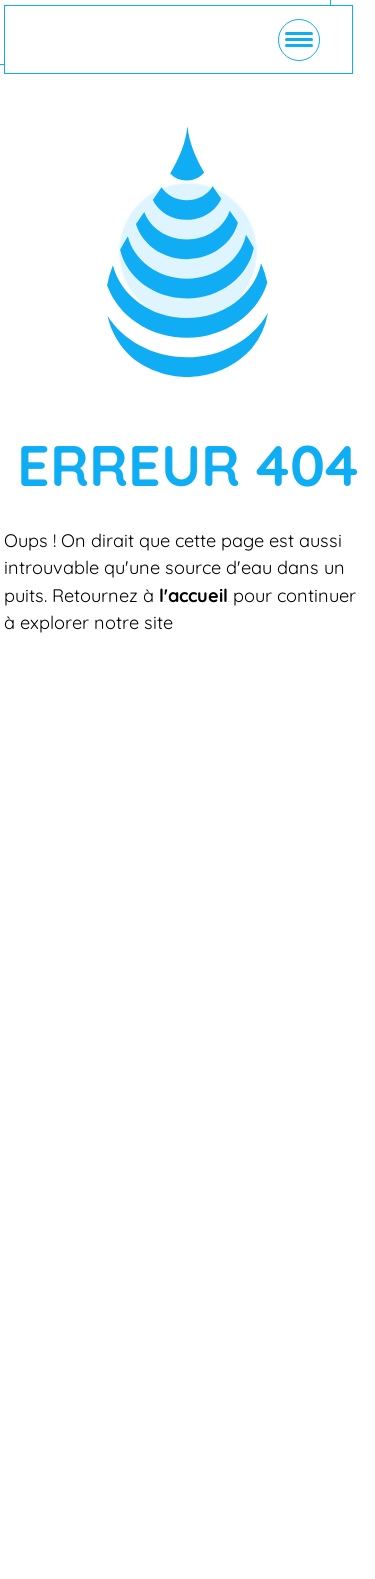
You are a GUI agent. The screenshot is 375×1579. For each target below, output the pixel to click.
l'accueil (193, 595)
